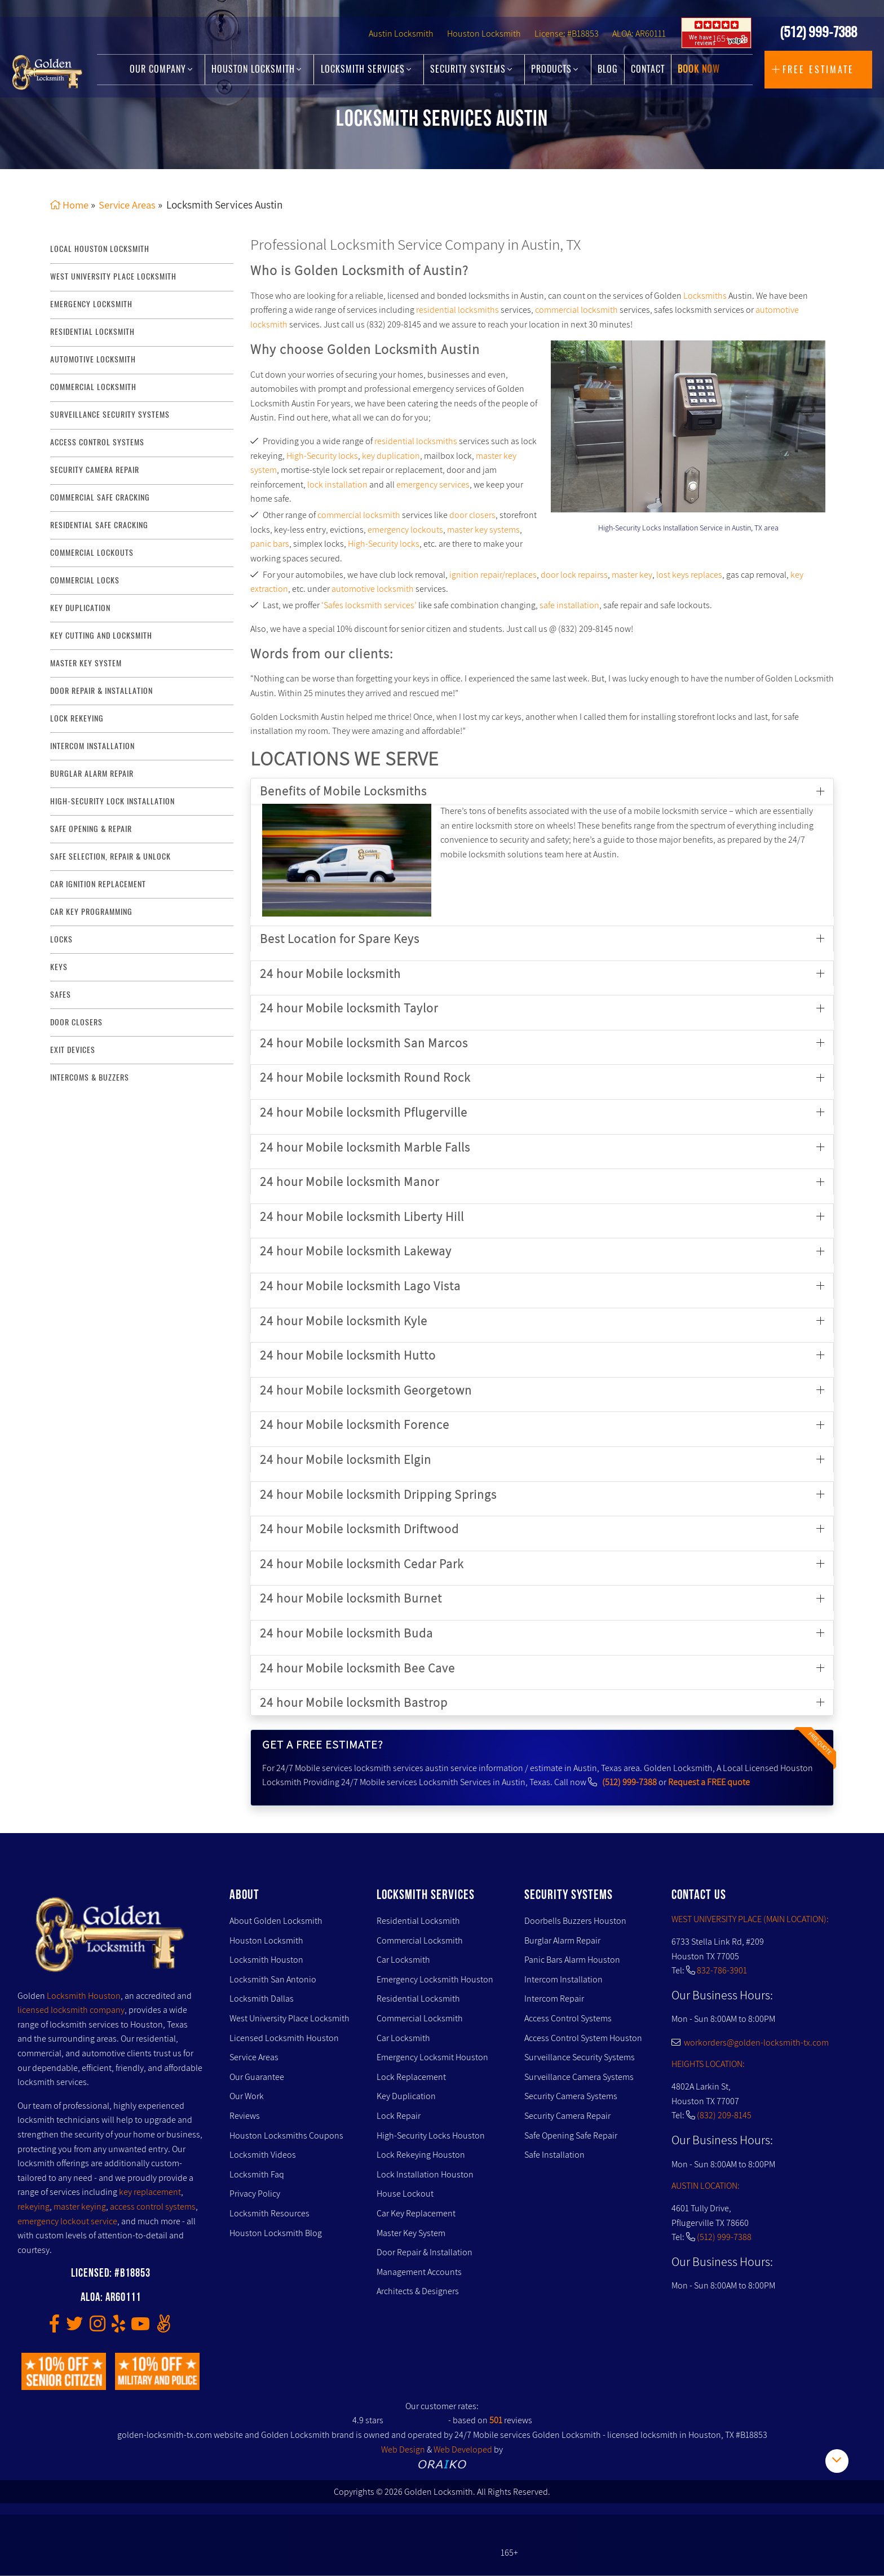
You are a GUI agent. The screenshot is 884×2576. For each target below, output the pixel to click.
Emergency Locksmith (91, 304)
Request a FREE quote (709, 1783)
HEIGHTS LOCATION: (708, 2064)
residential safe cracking (99, 525)
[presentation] (596, 427)
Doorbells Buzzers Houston (575, 1921)
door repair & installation (101, 690)
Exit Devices (72, 1049)
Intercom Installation (563, 1979)
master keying (80, 2206)
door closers (472, 515)
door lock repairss (574, 575)
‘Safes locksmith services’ (369, 605)
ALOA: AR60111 (639, 42)
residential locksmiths (457, 310)
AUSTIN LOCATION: (705, 2186)
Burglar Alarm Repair (562, 1940)
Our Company (161, 73)
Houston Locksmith (484, 42)
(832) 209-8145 (724, 2116)
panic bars (269, 544)
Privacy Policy (254, 2194)
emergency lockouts (405, 529)
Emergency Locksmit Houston (432, 2058)
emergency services (433, 484)
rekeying (33, 2206)
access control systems (97, 442)
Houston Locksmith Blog (275, 2233)
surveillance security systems (110, 414)
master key (632, 575)
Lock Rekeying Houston (421, 2155)
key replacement (150, 2192)
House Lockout (405, 2194)
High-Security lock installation (112, 801)
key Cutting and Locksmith (101, 635)
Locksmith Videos (262, 2155)
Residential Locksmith (92, 331)
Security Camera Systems (570, 2097)
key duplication (80, 608)
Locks (61, 939)
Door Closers (76, 1022)
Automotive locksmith (93, 359)
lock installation (337, 484)
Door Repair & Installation (424, 2252)
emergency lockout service (67, 2221)
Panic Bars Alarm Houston (572, 1960)
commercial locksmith (93, 387)
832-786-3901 (722, 1970)
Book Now (699, 73)
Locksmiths (705, 296)
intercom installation (92, 746)
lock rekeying (77, 718)
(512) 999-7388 (818, 40)
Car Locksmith (403, 1960)
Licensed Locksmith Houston (284, 2038)
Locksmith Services (366, 73)
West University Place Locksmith (113, 277)
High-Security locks (322, 456)
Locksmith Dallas (261, 1999)
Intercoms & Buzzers (89, 1077)
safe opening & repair (91, 829)
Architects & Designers (418, 2292)
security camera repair (94, 469)
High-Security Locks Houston (431, 2135)
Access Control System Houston (583, 2038)
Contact (648, 73)
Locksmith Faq (256, 2174)
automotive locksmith (373, 589)
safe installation (569, 605)
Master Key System (411, 2233)
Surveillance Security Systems (579, 2058)
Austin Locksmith (401, 42)
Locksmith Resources (269, 2213)
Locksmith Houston (84, 1996)
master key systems (483, 529)
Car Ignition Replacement (98, 884)
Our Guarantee (256, 2077)
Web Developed (463, 2449)
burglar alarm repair (92, 773)
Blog (608, 73)
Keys (59, 967)
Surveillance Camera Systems (579, 2077)
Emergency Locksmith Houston (435, 1979)
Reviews (244, 2116)
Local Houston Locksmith (99, 249)
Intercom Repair (554, 1999)
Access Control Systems (568, 2018)
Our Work (246, 2097)
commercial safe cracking (100, 497)
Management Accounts (419, 2272)
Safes (60, 994)
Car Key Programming (91, 911)
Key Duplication (406, 2097)
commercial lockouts (92, 552)
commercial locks (85, 580)
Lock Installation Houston (425, 2174)
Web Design (403, 2449)
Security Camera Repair (567, 2116)
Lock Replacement (411, 2077)
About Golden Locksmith (275, 1921)
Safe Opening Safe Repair (570, 2135)
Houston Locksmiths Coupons (286, 2135)
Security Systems (471, 73)
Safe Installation (554, 2155)
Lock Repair (399, 2116)
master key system (86, 663)
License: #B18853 (566, 42)
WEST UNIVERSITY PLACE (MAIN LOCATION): (750, 1919)
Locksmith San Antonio (272, 1979)
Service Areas (254, 2058)
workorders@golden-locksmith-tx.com (750, 2042)
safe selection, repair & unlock (110, 856)
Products (554, 73)
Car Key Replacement (416, 2213)
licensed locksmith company (71, 2010)
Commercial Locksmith (420, 1940)
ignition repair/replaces (493, 575)
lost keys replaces (689, 575)
